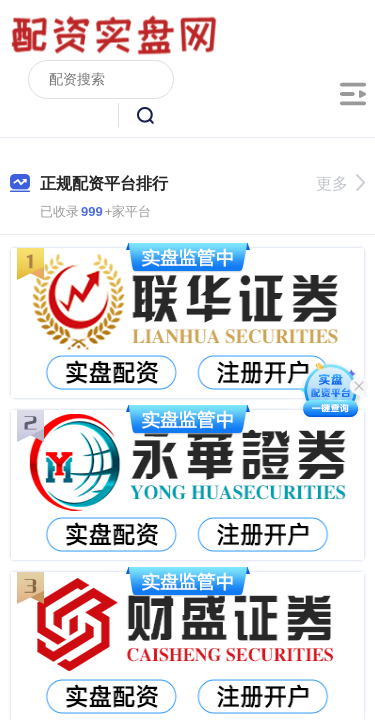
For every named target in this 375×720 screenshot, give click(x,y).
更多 (340, 183)
